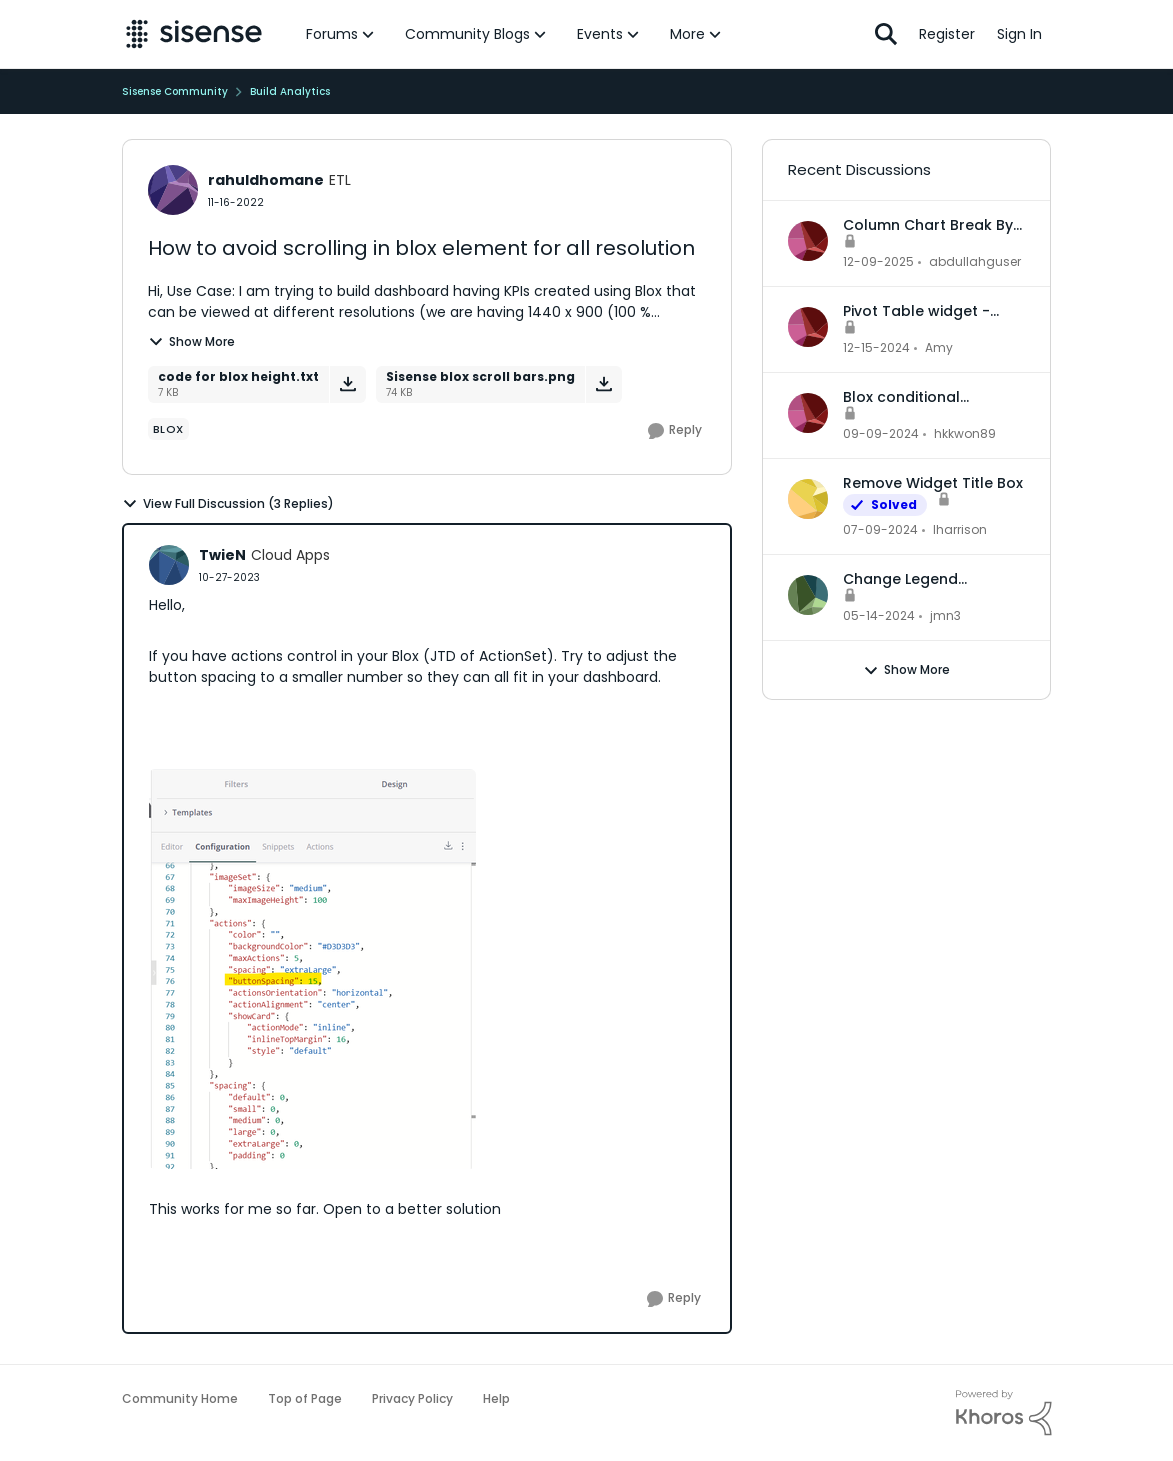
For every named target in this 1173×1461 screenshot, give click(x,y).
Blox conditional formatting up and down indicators (933, 397)
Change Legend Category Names (905, 579)
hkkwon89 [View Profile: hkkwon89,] (965, 433)
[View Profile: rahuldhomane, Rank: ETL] (173, 190)
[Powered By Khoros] (1004, 1413)
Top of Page (305, 1398)
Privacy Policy (412, 1398)
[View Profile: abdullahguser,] (808, 241)
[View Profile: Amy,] (808, 327)
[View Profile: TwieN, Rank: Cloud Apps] (169, 565)
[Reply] (675, 431)
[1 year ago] (876, 348)
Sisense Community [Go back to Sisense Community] (175, 91)
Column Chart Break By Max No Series (928, 225)
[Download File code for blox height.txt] (347, 384)
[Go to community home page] (194, 34)
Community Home (180, 1398)
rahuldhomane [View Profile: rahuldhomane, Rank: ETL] (266, 180)
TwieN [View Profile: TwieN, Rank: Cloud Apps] (222, 555)
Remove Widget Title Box (933, 483)
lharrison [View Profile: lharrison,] (960, 529)
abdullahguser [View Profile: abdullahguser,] (975, 261)
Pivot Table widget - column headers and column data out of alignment (919, 311)
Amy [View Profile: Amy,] (939, 347)
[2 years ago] (880, 530)
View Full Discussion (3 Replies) (228, 504)
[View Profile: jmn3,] (808, 595)
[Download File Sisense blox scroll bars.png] (603, 384)
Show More (191, 341)
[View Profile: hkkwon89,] (808, 413)
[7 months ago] (878, 262)
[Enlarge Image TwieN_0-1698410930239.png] (312, 969)
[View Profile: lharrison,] (808, 499)
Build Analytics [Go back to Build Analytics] (290, 91)
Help (496, 1398)
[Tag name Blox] (168, 429)
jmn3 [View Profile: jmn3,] (945, 615)
